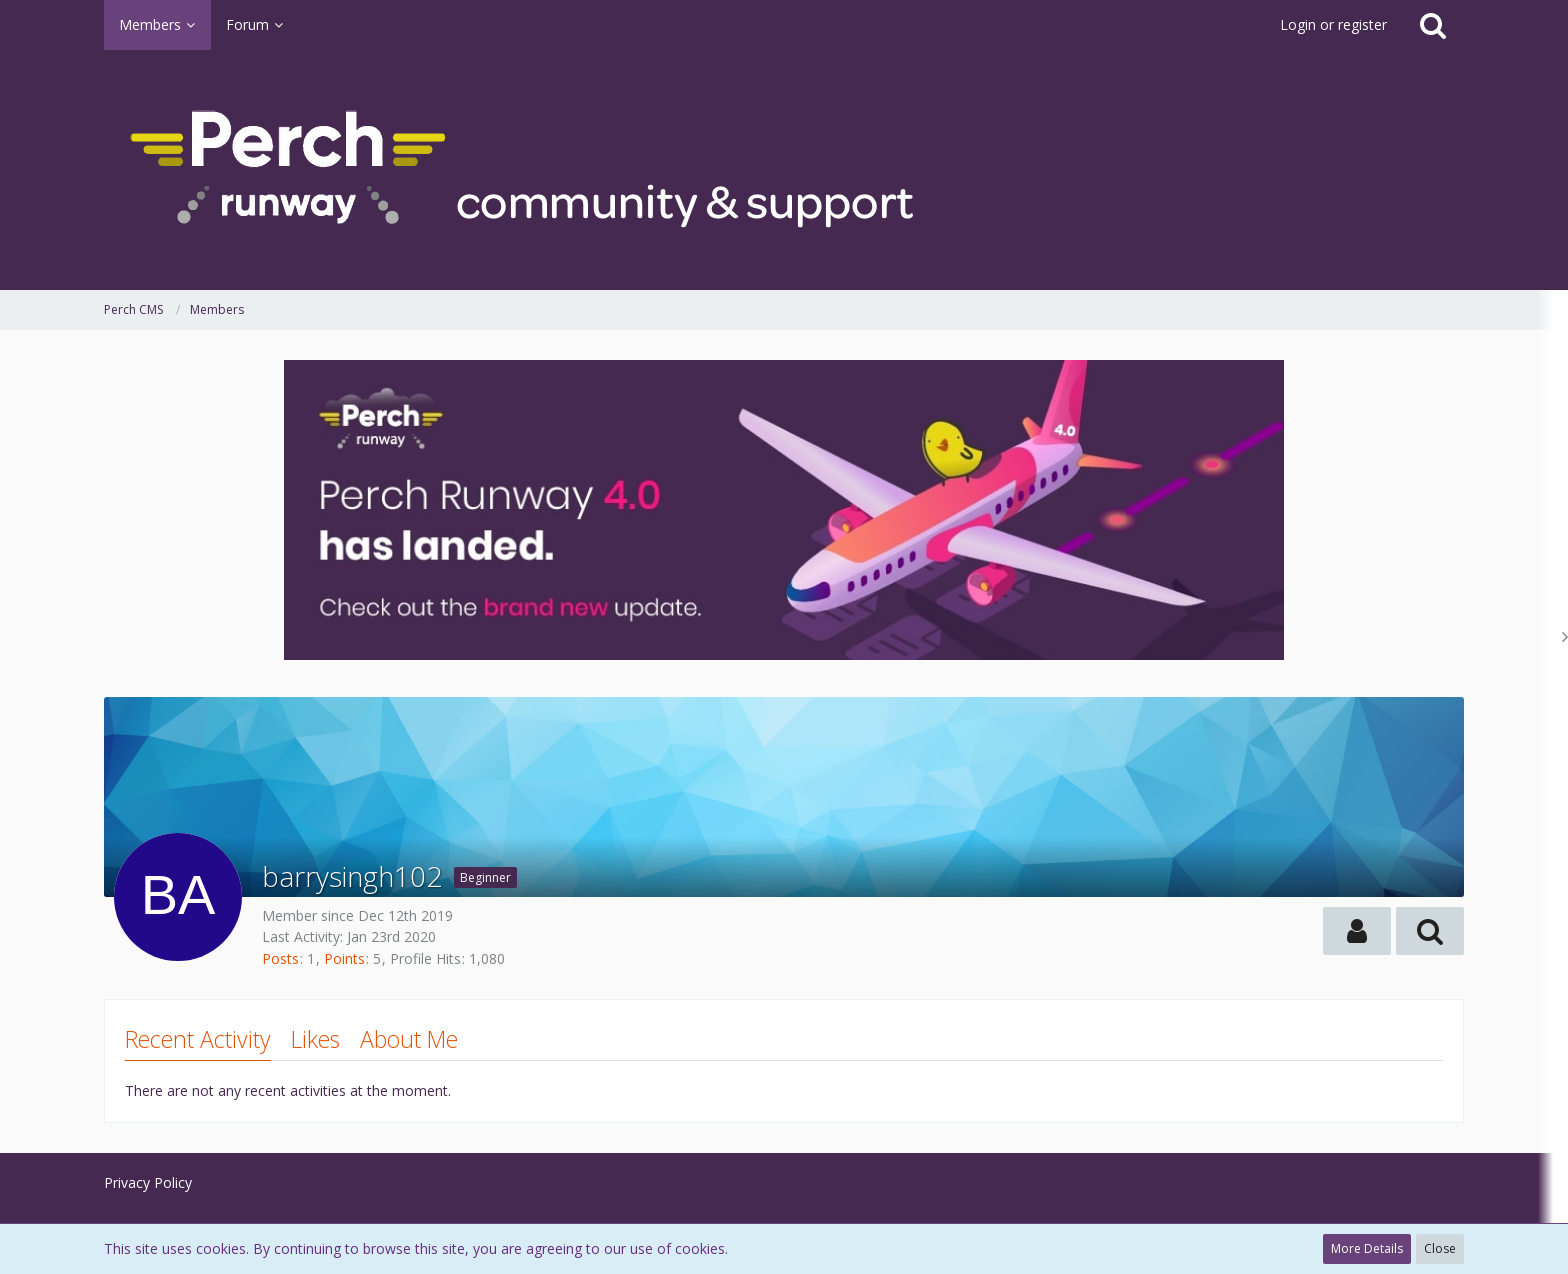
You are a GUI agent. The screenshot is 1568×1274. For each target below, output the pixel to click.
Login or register (1333, 24)
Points (344, 958)
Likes (315, 1039)
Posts (280, 958)
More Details (1367, 1248)
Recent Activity (198, 1039)
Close (1440, 1248)
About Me (409, 1039)
